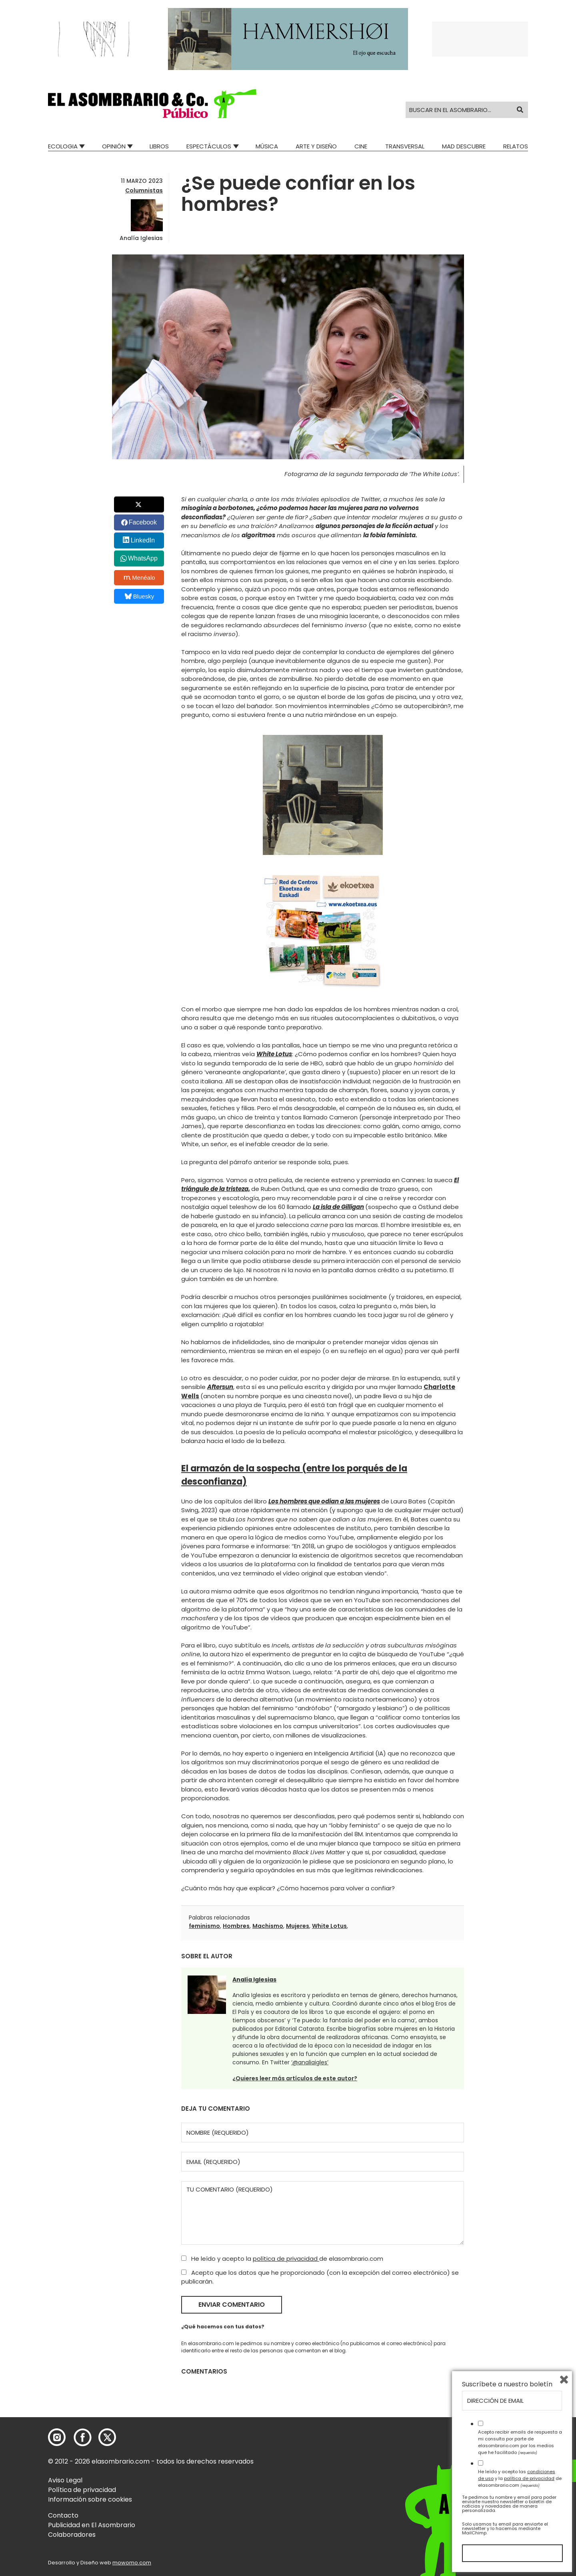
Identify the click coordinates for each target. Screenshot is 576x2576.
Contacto (63, 2515)
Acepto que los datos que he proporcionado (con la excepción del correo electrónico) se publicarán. (320, 2277)
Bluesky (139, 596)
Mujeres (297, 1926)
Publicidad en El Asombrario (91, 2525)
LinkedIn (143, 540)
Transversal (404, 146)
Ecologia (63, 146)
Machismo (267, 1926)
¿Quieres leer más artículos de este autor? (294, 2078)
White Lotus (329, 1926)
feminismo (204, 1926)
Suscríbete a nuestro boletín (507, 2384)
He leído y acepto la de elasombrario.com (282, 2258)
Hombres (236, 1926)
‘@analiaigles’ (309, 2062)
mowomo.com (131, 2562)
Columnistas (144, 190)
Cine (360, 146)
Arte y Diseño (316, 146)
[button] (152, 103)
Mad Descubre (464, 146)
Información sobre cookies (90, 2499)
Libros (159, 146)
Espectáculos (208, 146)
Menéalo (139, 577)
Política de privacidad (82, 2489)
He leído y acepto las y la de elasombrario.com (520, 2478)
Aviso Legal (65, 2480)
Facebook (143, 522)
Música (267, 146)
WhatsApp (143, 558)
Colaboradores (72, 2534)
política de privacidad (286, 2258)
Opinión (114, 146)
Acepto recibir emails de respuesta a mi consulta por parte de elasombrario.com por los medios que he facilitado (520, 2442)
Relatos (515, 146)
